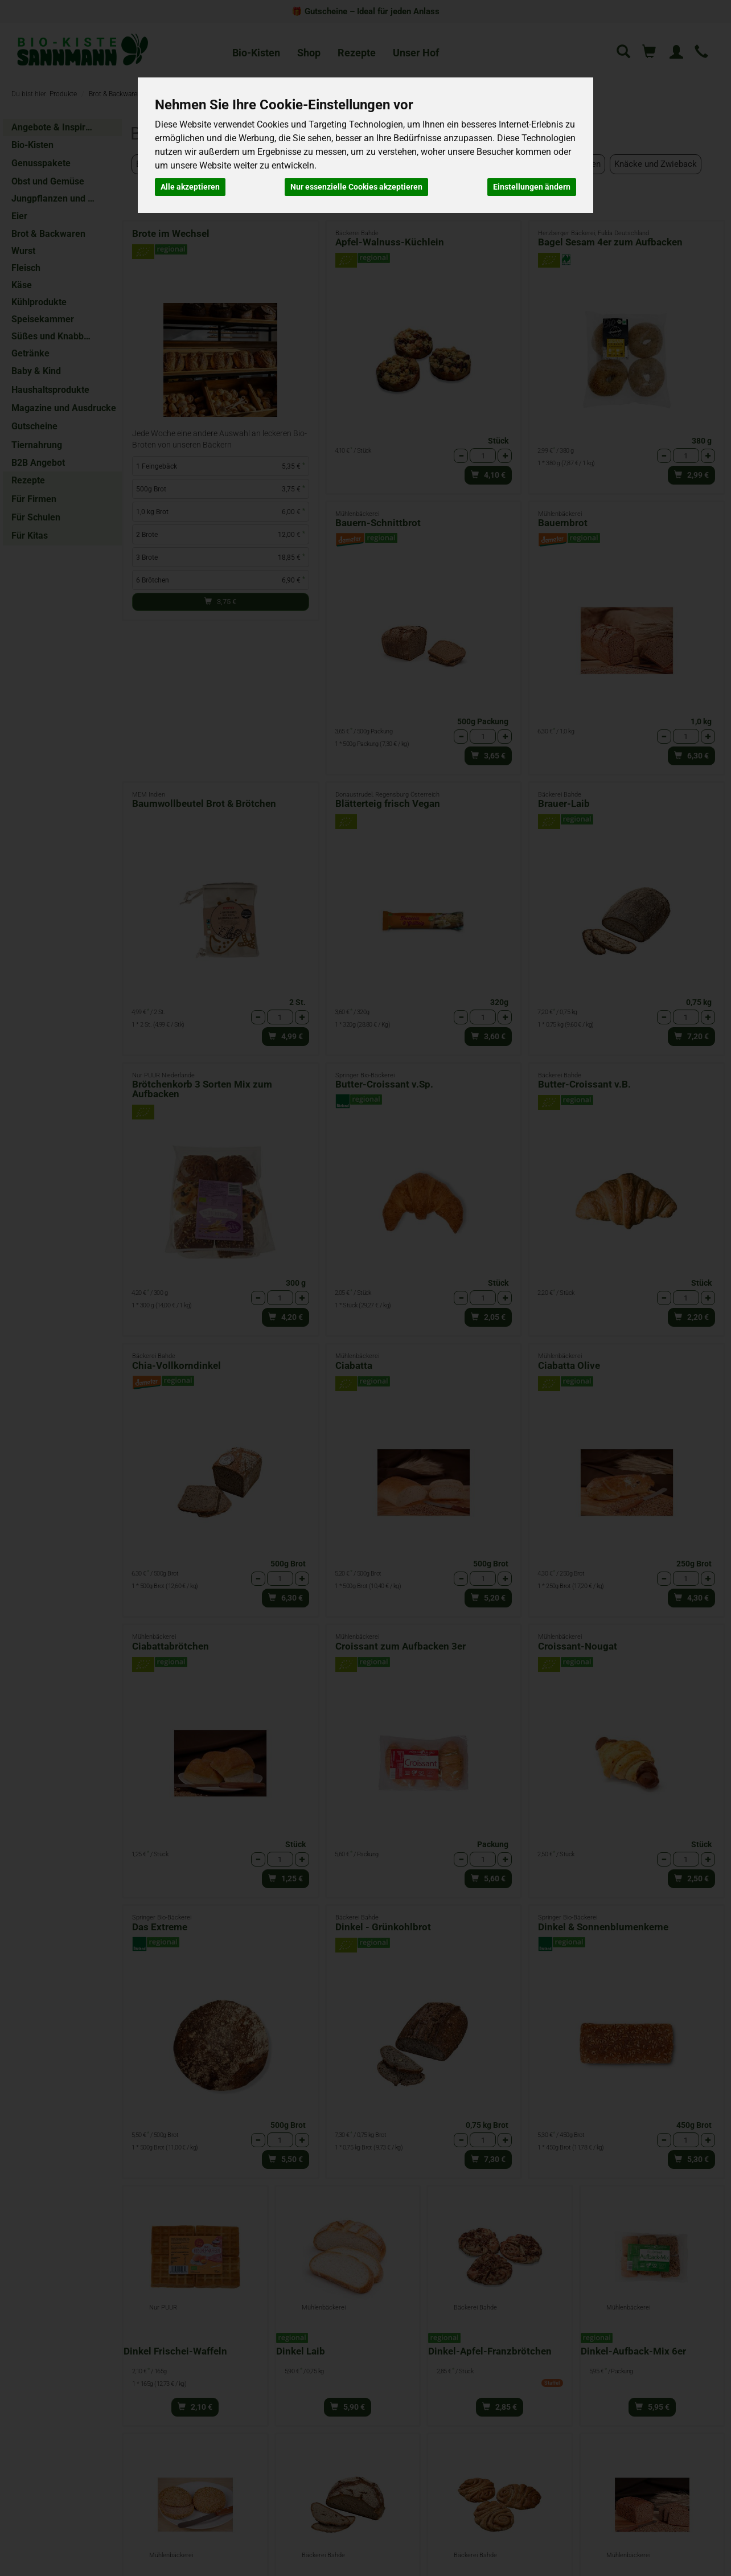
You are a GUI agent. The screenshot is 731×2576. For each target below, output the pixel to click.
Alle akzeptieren (190, 186)
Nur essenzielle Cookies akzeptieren (356, 186)
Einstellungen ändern (531, 186)
